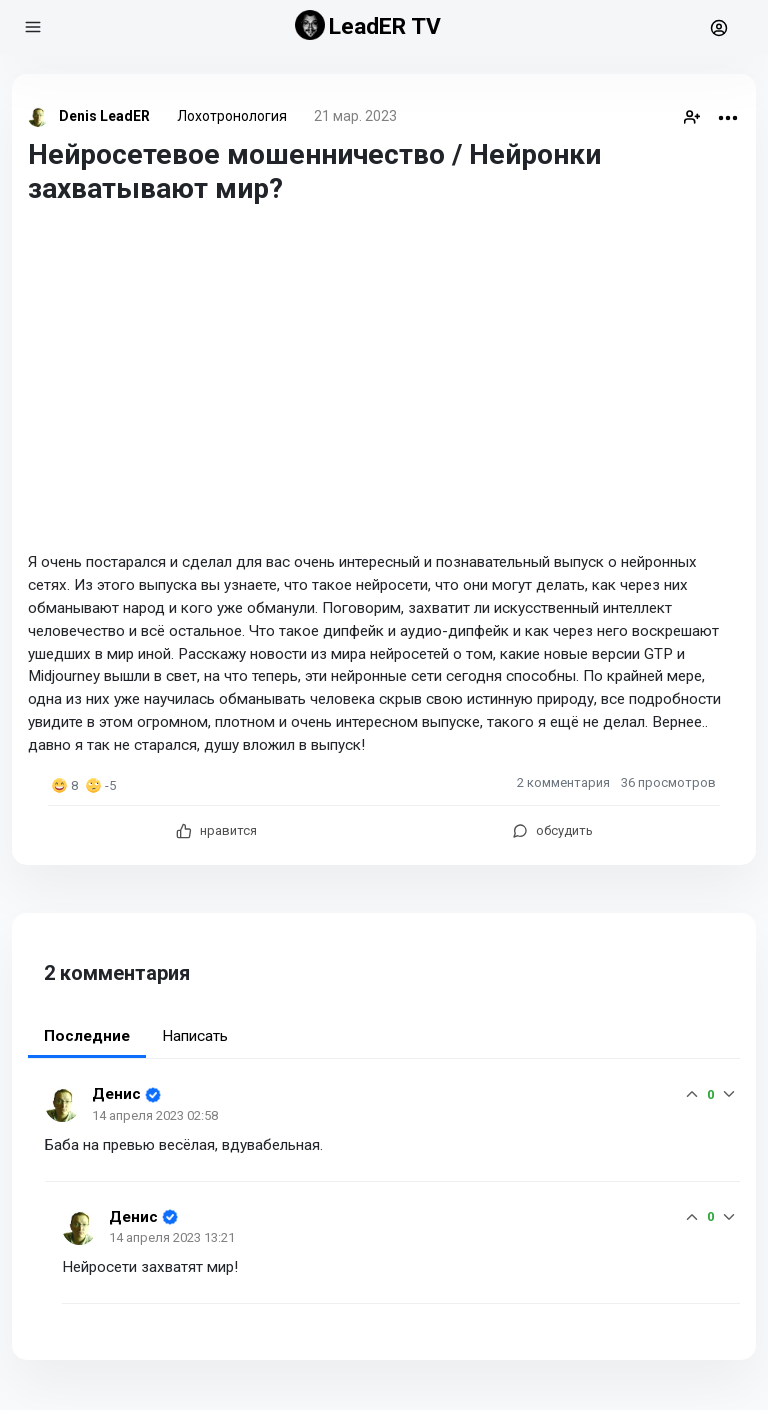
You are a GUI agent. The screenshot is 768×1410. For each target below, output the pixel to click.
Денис (116, 1094)
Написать (195, 1036)
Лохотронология (232, 116)
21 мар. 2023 (355, 116)
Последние (87, 1036)
